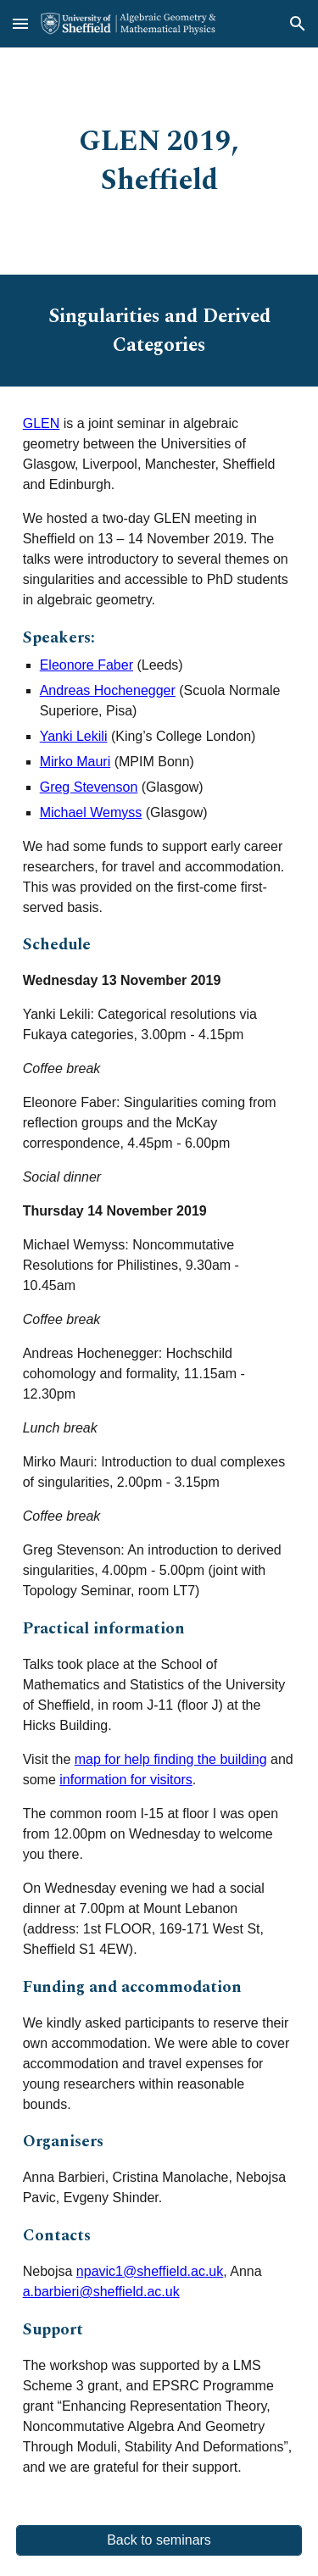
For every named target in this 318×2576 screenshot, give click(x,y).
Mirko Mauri (75, 761)
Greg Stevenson (89, 787)
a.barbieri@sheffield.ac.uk (101, 2291)
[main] (159, 161)
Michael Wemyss (91, 812)
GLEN (41, 423)
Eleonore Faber (86, 665)
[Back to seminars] (159, 2540)
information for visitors (125, 1779)
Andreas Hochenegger (108, 690)
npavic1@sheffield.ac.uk (149, 2271)
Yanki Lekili (74, 736)
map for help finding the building (171, 1759)
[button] (20, 23)
